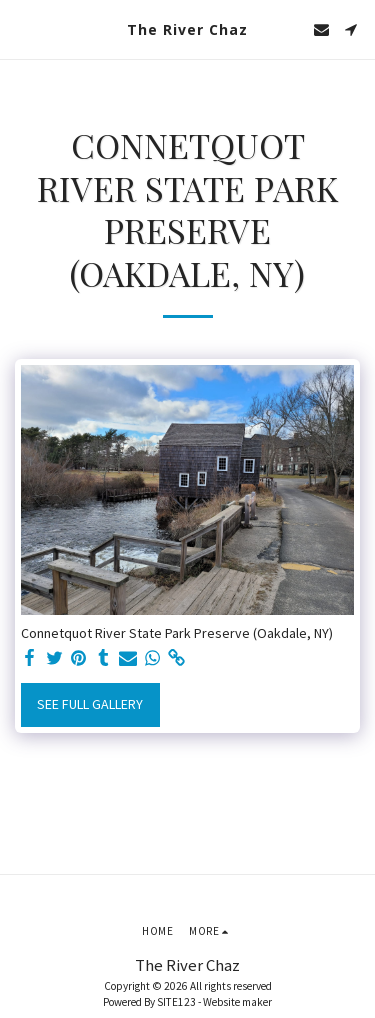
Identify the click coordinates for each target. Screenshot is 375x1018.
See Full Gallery (90, 704)
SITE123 (176, 1002)
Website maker (237, 1002)
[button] (22, 28)
